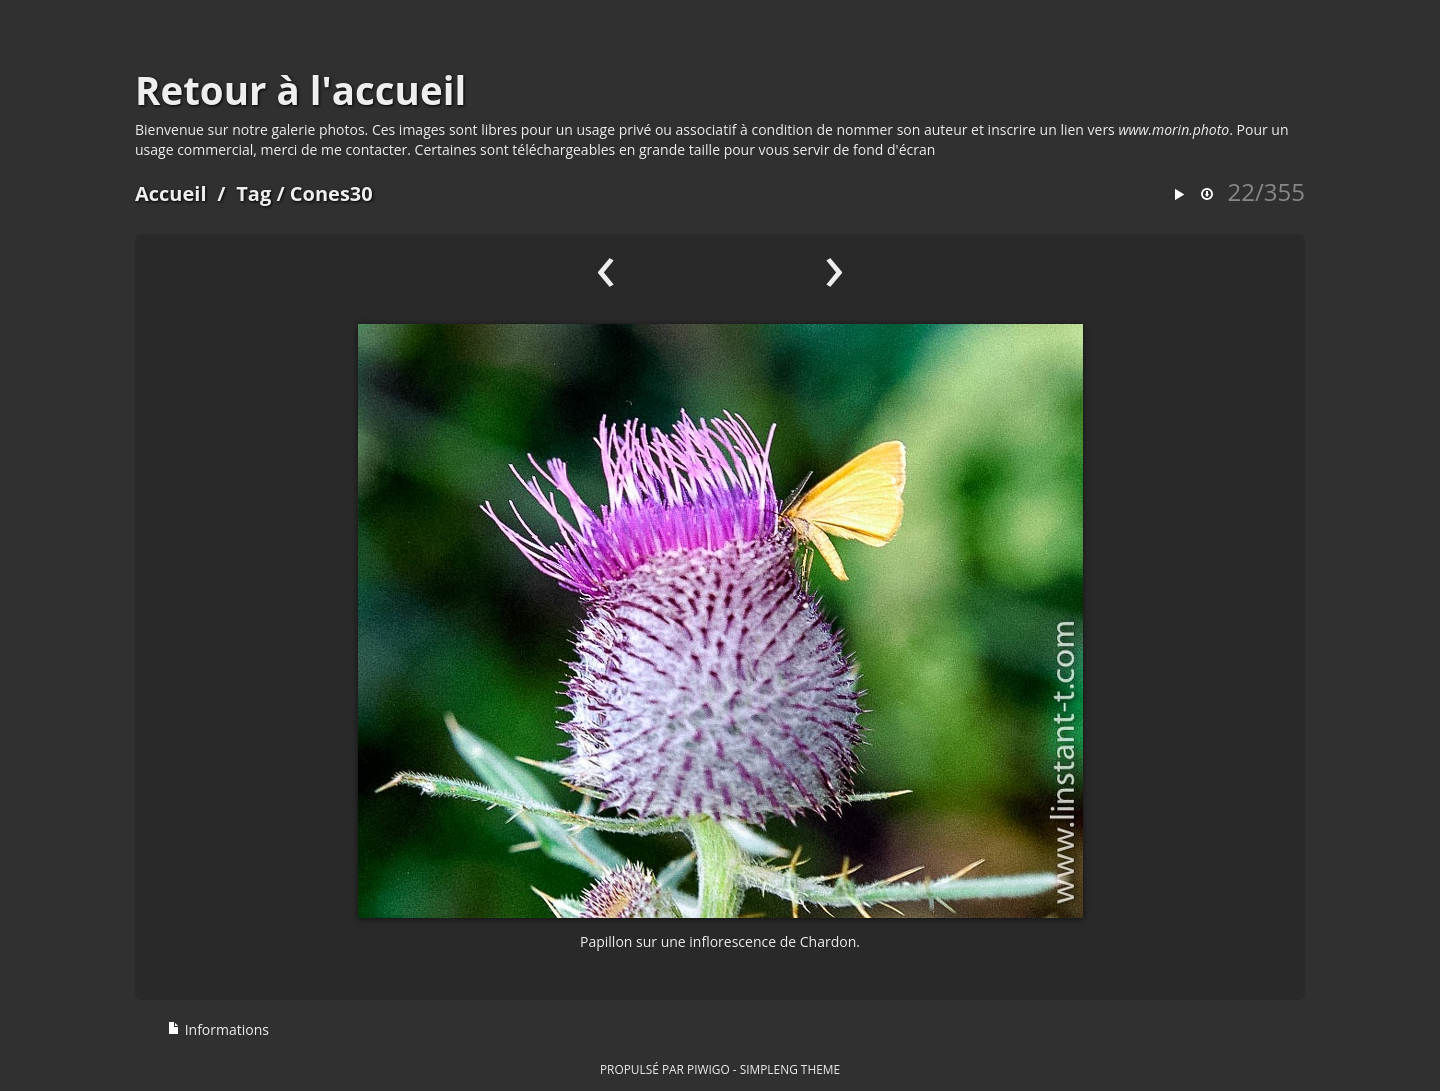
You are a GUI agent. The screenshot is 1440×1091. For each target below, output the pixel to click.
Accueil (171, 193)
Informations (218, 1029)
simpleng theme (790, 1069)
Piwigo (708, 1069)
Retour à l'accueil (300, 90)
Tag (253, 193)
